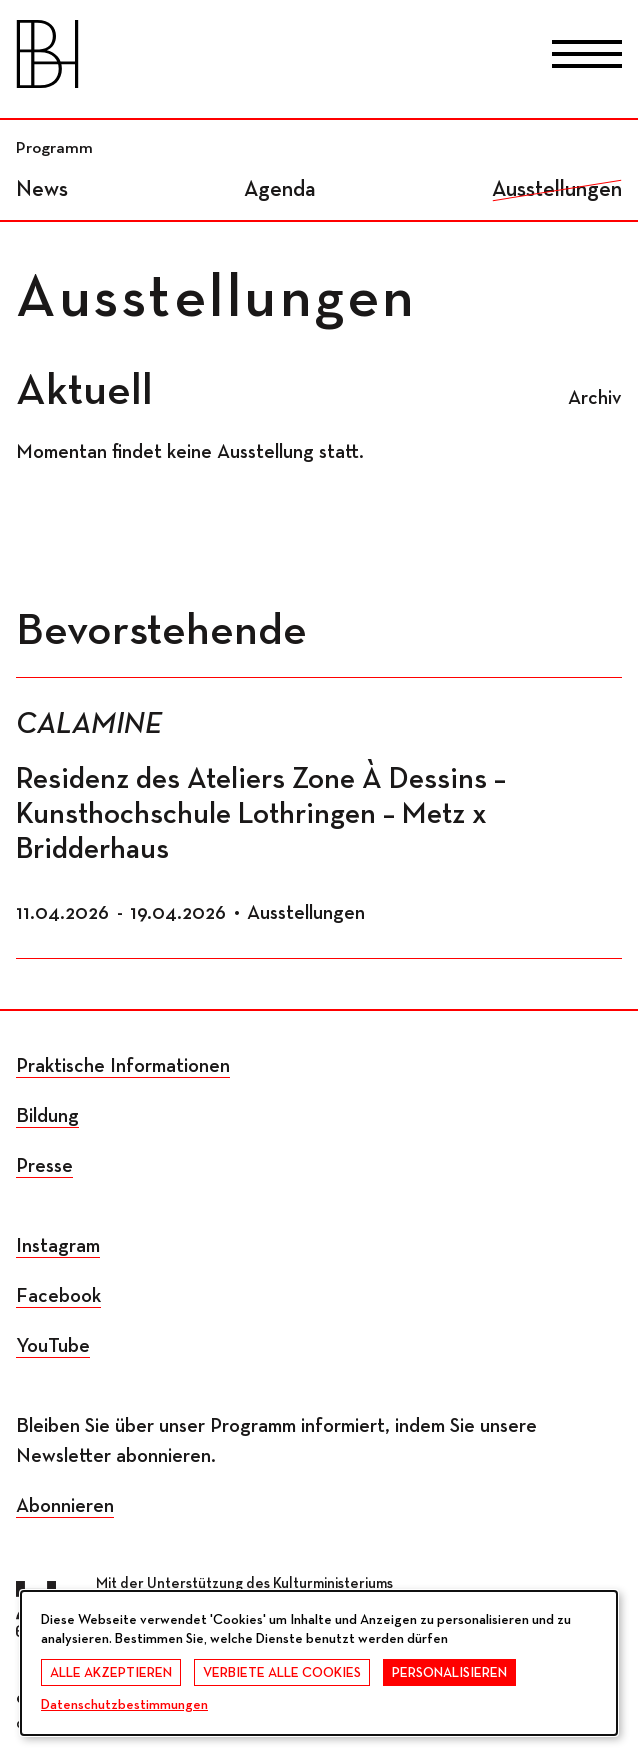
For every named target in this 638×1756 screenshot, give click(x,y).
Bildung (47, 1116)
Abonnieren (65, 1506)
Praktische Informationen (123, 1066)
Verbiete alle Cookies (282, 1673)
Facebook (58, 1296)
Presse (44, 1166)
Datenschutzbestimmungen (124, 1705)
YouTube (53, 1346)
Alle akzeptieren (111, 1673)
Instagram (58, 1246)
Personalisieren (449, 1673)
